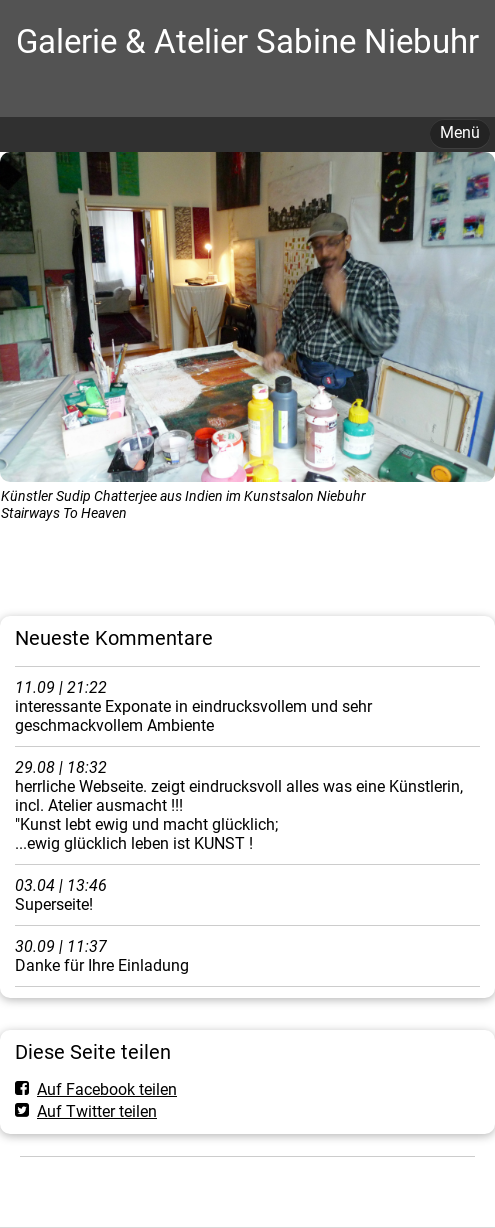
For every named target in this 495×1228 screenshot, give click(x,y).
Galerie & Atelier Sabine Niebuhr (247, 41)
